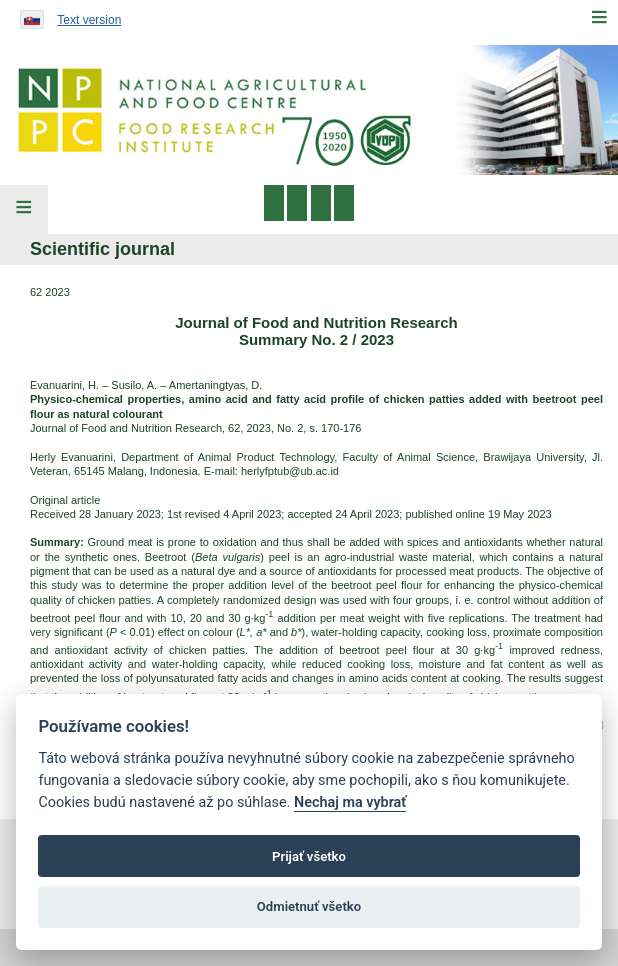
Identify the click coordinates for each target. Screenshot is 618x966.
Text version (89, 20)
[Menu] (599, 17)
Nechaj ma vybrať (350, 802)
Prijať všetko (309, 856)
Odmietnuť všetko (309, 906)
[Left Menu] (24, 210)
